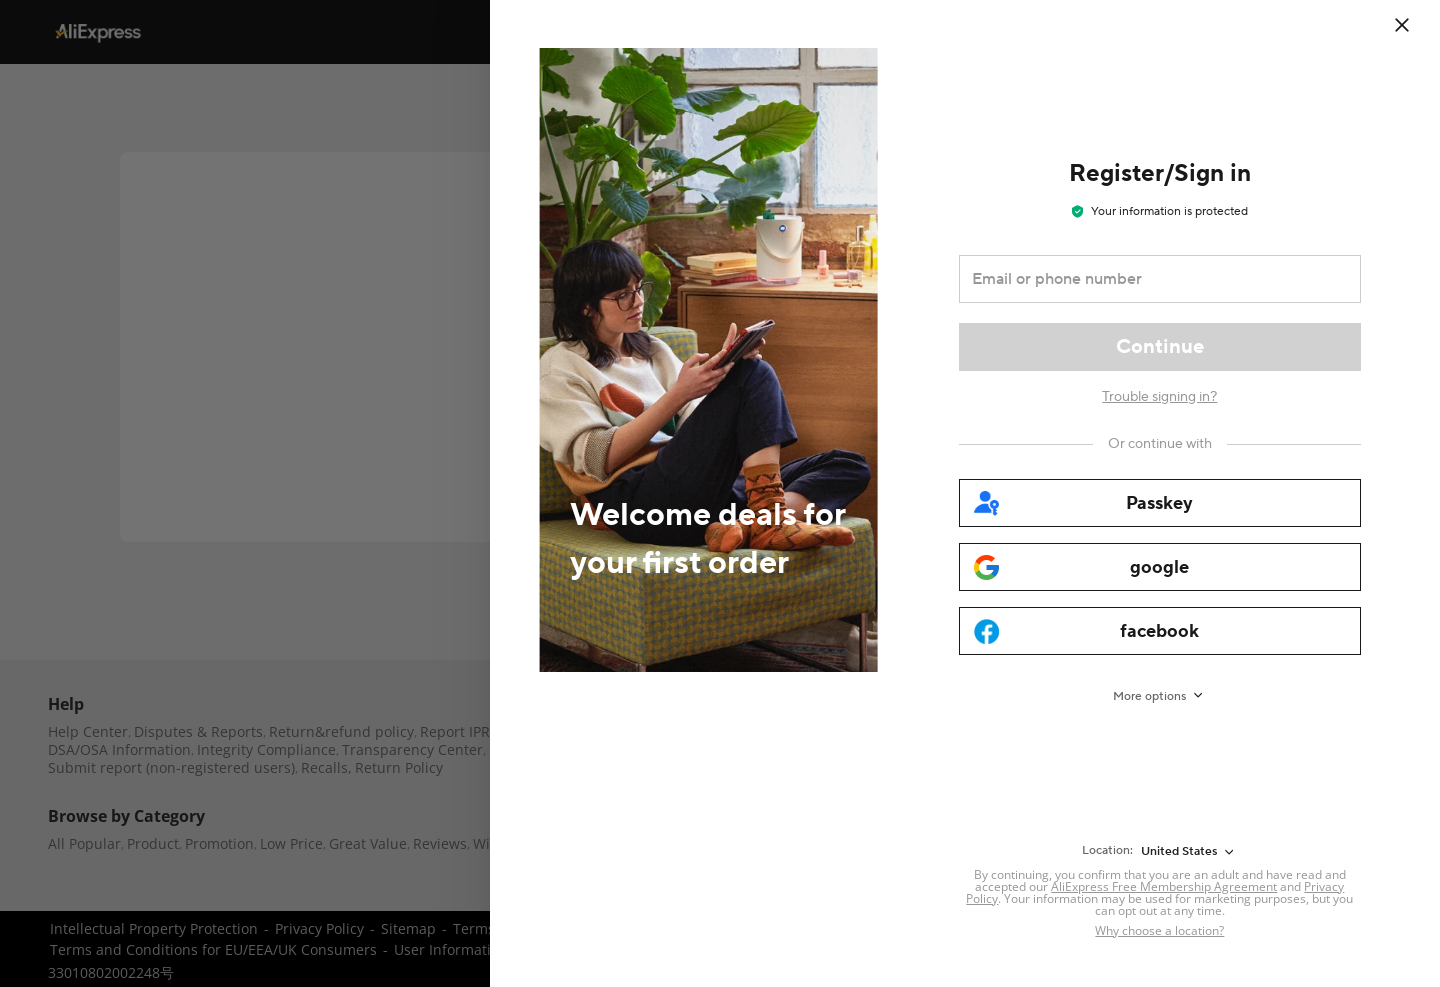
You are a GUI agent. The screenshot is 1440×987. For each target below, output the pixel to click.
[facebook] (1160, 631)
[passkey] (1160, 503)
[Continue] (1160, 347)
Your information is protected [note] (1160, 211)
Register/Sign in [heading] (1160, 173)
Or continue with (1160, 444)
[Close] (1415, 25)
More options (1149, 696)
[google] (1160, 567)
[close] (1402, 25)
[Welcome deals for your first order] (685, 493)
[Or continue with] (1160, 444)
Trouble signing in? (1159, 397)
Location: (1107, 850)
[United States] (1189, 852)
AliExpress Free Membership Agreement (1164, 886)
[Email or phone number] (1146, 279)
